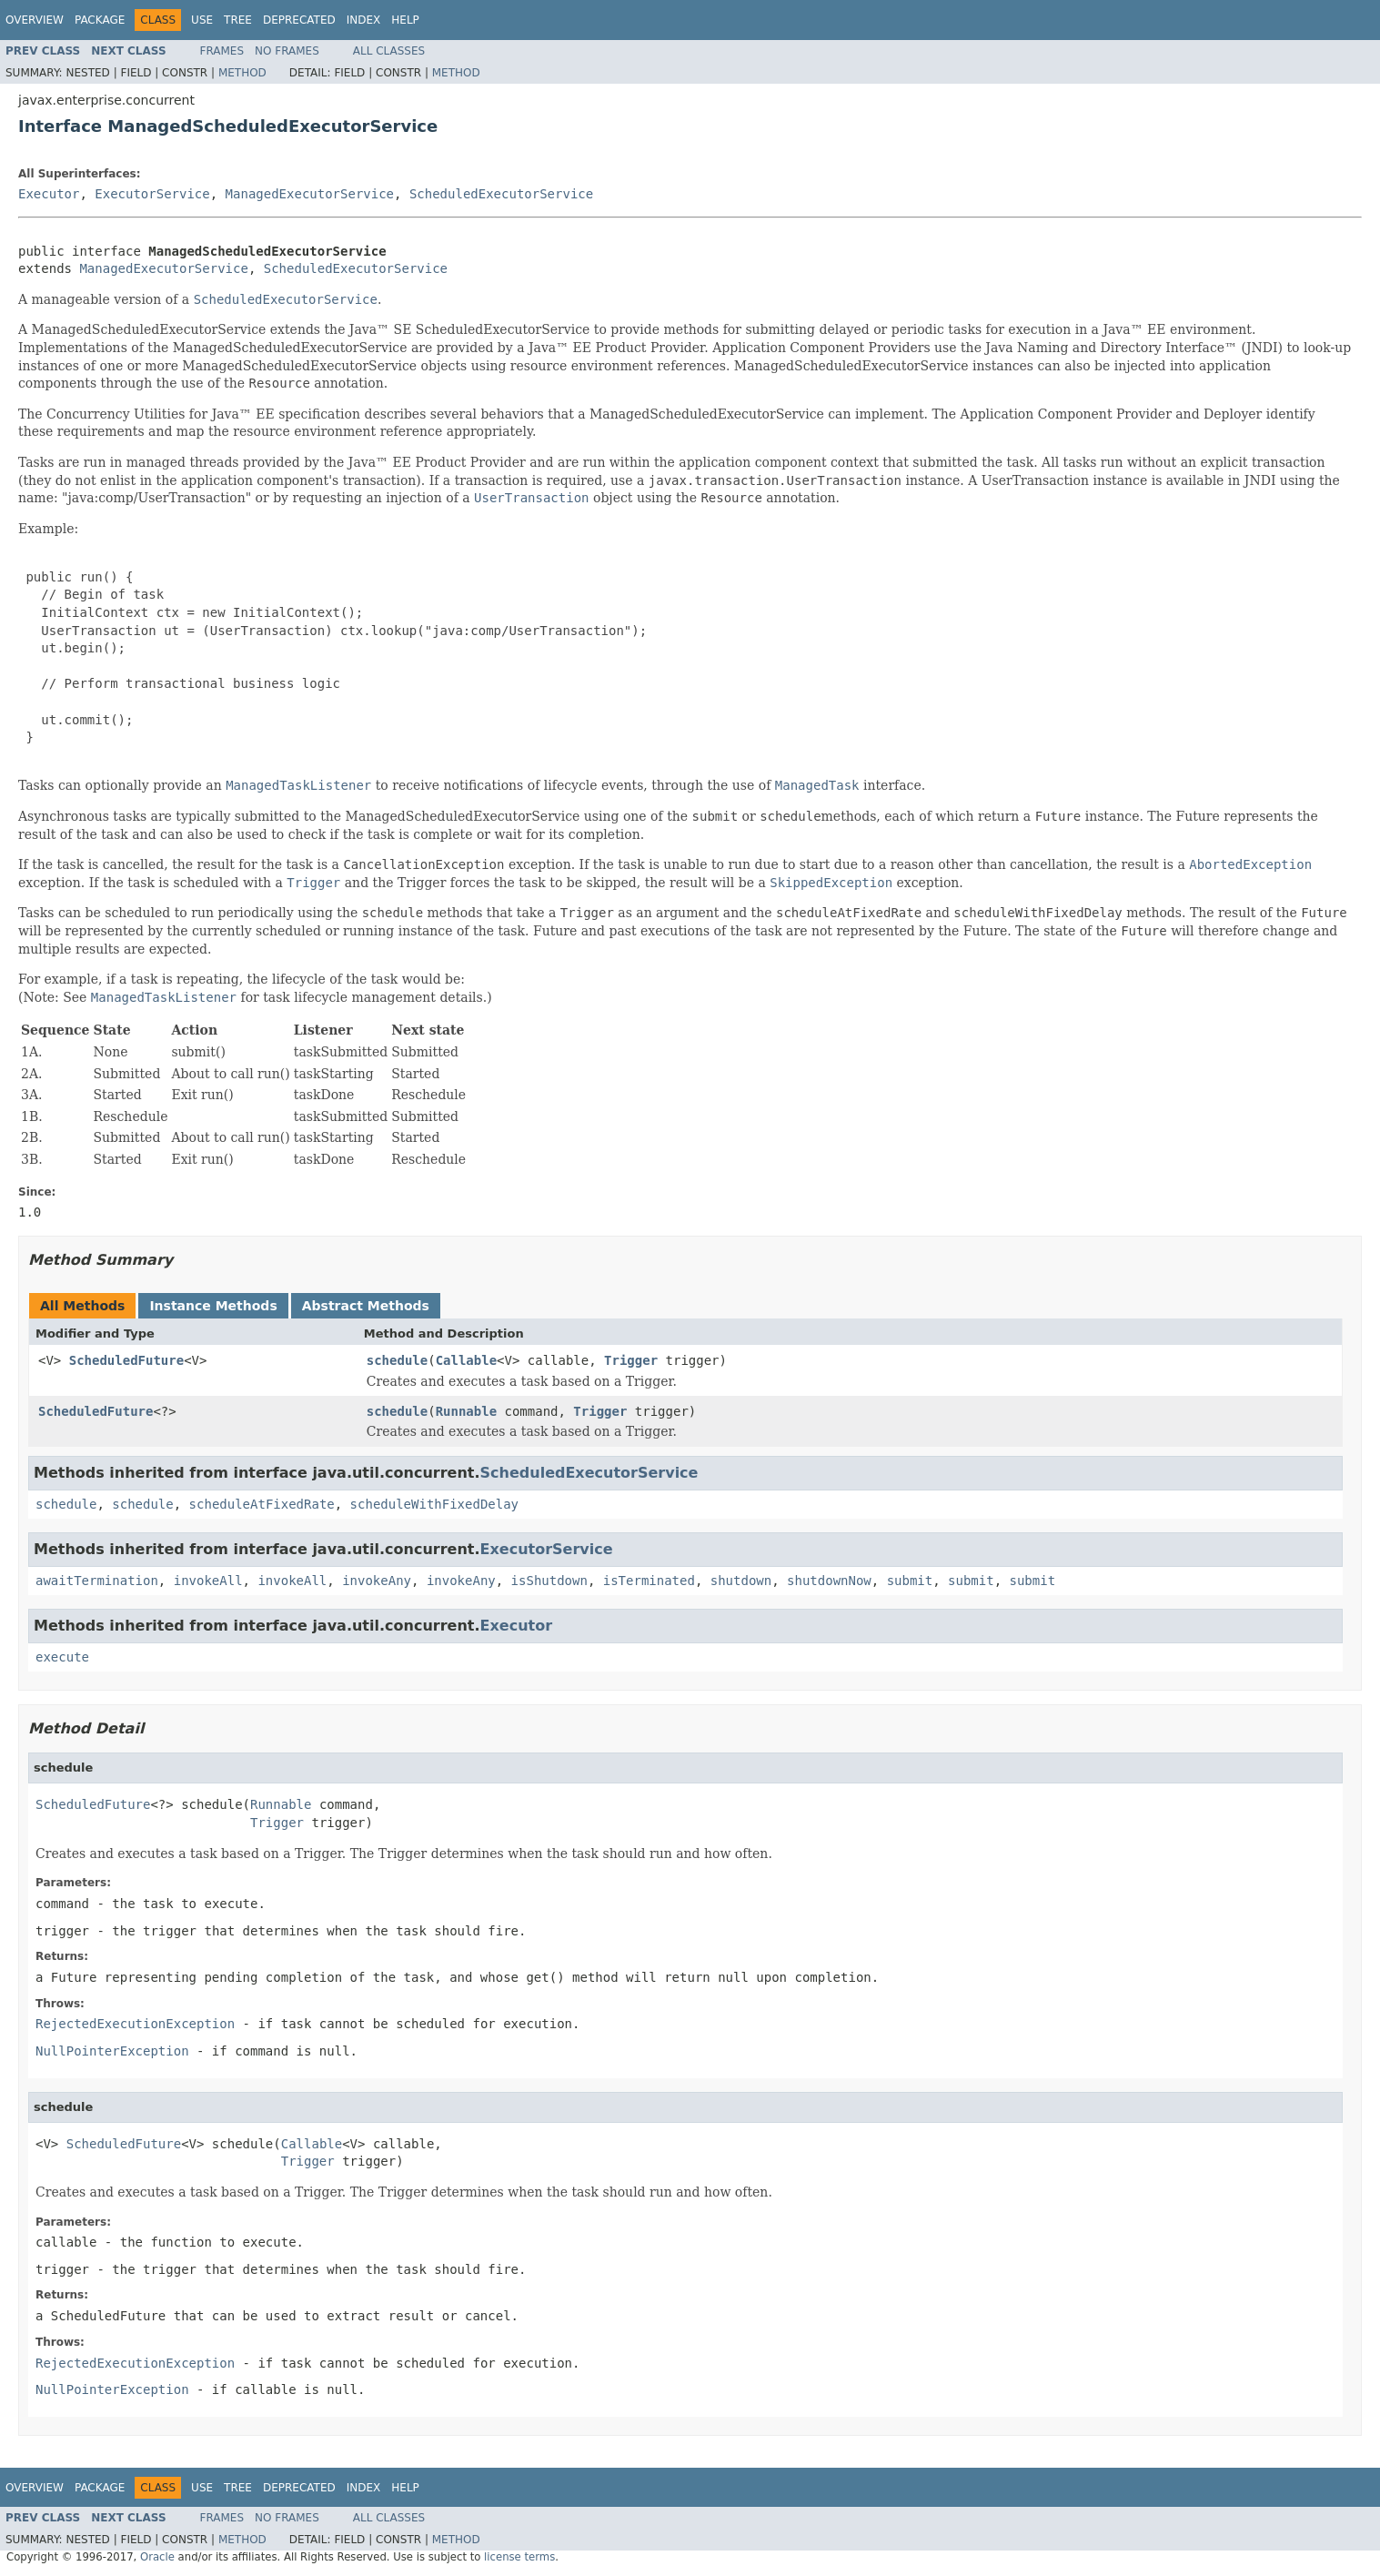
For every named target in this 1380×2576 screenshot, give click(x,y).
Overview (34, 20)
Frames (222, 51)
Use (202, 20)
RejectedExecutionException (135, 2023)
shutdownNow (829, 1580)
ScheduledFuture (126, 1360)
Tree (238, 20)
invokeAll (208, 1580)
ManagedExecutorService (310, 194)
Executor (48, 194)
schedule (397, 1360)
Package (100, 20)
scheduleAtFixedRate (262, 1504)
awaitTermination (96, 1580)
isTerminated (649, 1580)
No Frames (287, 51)
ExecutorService (152, 194)
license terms (519, 2557)
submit (910, 1580)
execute (62, 1657)
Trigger (631, 1360)
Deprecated (299, 20)
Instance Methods (213, 1305)
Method (242, 72)
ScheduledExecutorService (501, 194)
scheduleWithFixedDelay (434, 1504)
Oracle (157, 2557)
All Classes (389, 51)
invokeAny (376, 1580)
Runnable (466, 1411)
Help (405, 20)
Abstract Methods (365, 1305)
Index (364, 20)
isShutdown (549, 1580)
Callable (466, 1360)
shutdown (740, 1580)
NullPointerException (112, 2051)
